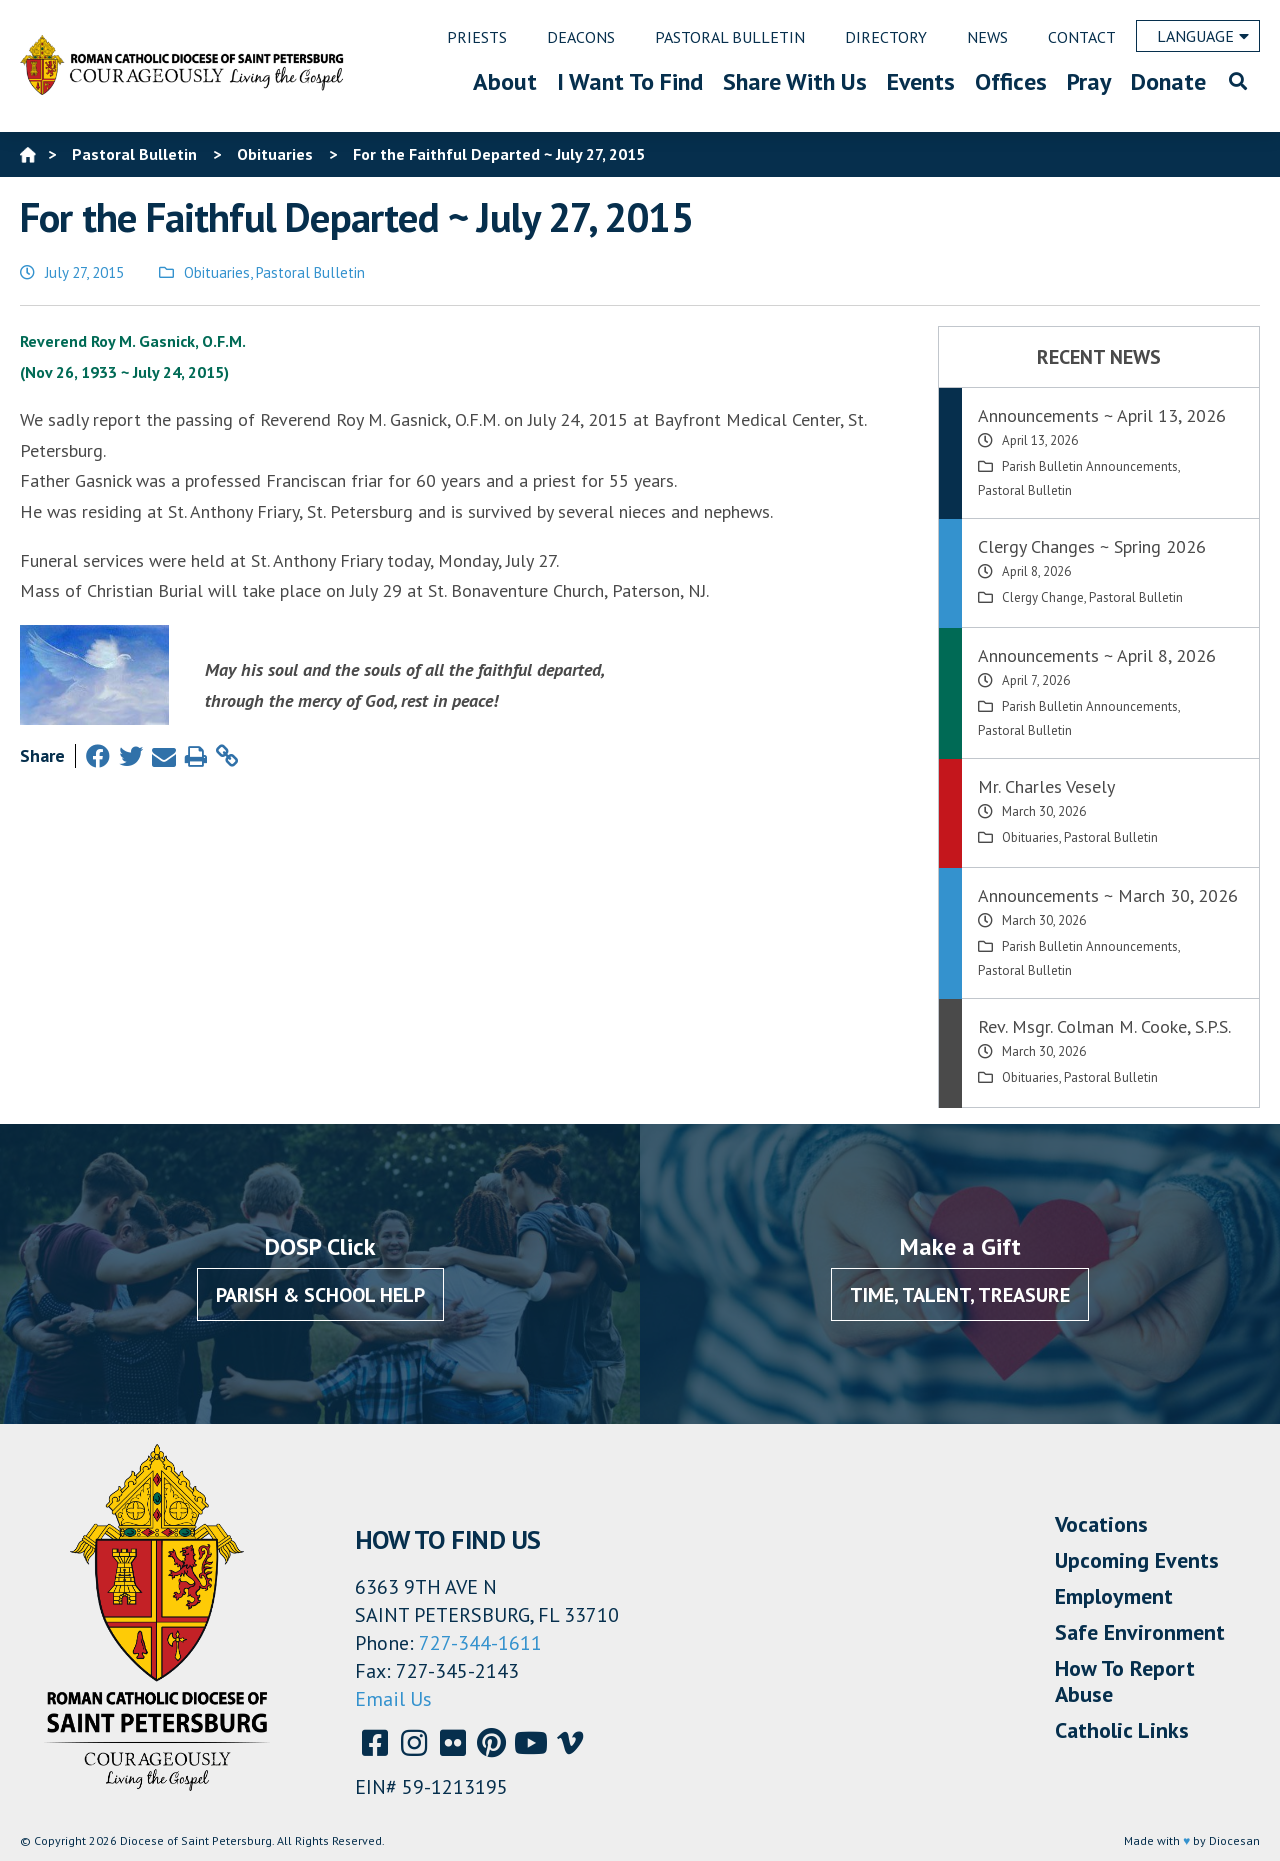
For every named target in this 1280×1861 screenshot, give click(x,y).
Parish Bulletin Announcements (1090, 466)
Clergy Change (1043, 597)
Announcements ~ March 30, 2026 (1108, 895)
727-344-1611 (480, 1643)
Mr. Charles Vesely (1046, 786)
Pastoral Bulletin (310, 272)
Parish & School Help (320, 1295)
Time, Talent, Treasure (960, 1295)
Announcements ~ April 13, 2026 (1102, 415)
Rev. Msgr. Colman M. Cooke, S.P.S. (1104, 1026)
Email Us (393, 1699)
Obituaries (217, 272)
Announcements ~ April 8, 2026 (1097, 655)
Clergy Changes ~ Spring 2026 (1092, 546)
